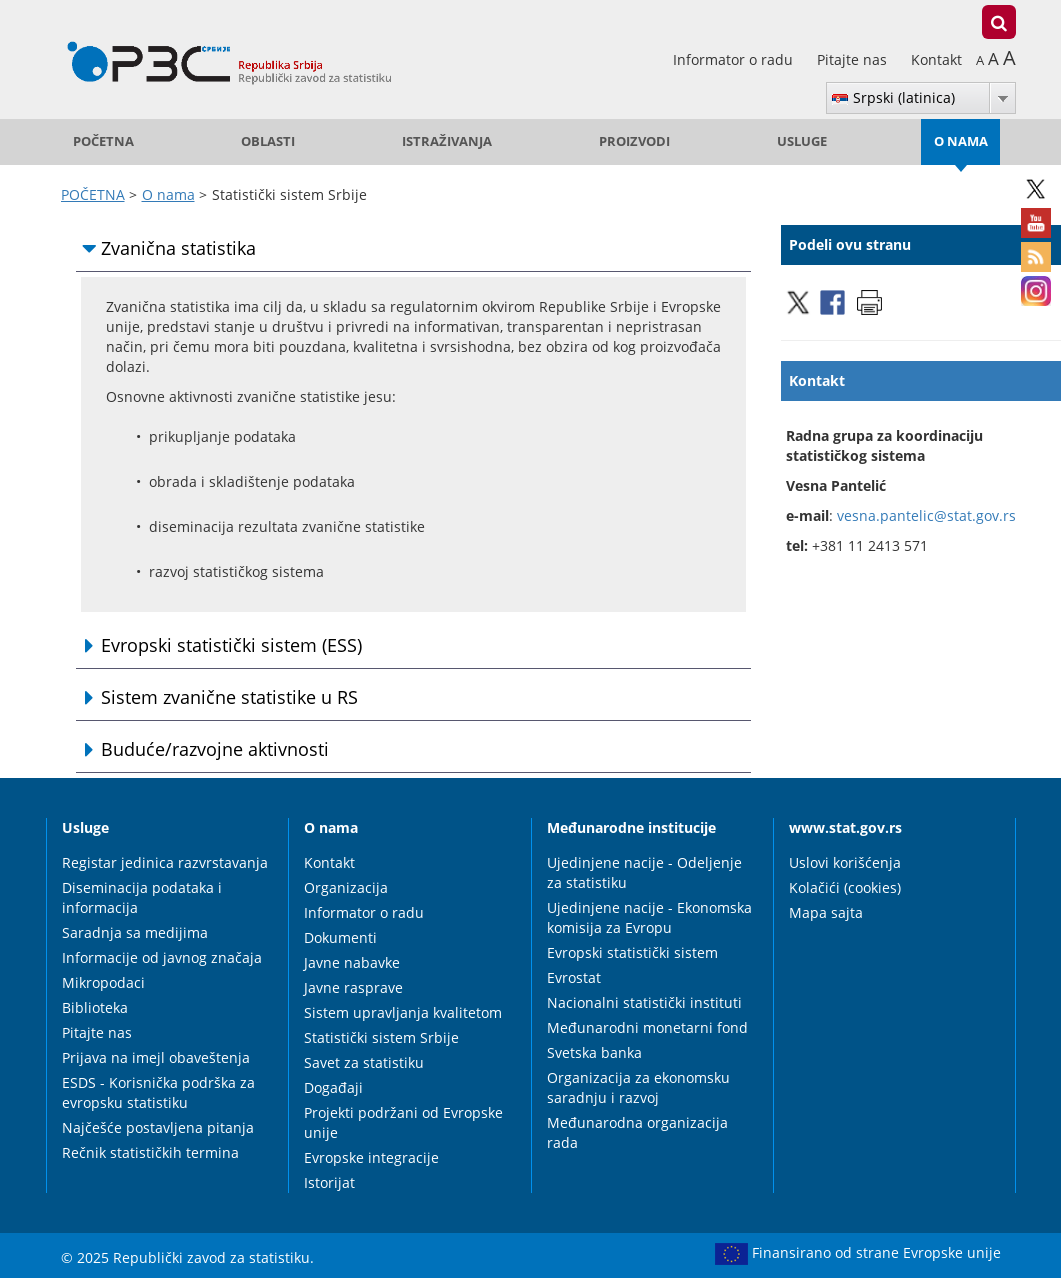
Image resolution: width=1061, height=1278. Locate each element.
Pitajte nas (854, 59)
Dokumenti (340, 937)
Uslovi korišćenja (845, 862)
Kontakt (936, 59)
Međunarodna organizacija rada (637, 1132)
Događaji (333, 1087)
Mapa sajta (826, 912)
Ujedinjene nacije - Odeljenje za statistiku (644, 872)
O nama (961, 141)
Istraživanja (447, 141)
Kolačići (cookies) (845, 887)
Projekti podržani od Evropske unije (403, 1122)
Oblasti (268, 141)
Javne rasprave (353, 987)
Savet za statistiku (364, 1062)
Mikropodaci (103, 982)
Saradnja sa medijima (135, 932)
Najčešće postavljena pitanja (158, 1127)
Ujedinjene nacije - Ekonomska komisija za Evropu (649, 917)
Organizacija (346, 887)
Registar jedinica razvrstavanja (165, 862)
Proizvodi (634, 141)
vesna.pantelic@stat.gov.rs (926, 515)
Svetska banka (594, 1052)
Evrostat (574, 977)
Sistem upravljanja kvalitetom (403, 1012)
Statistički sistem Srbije (381, 1037)
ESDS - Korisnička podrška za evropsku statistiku (158, 1092)
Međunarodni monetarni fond (647, 1027)
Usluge (802, 141)
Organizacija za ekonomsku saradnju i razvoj (638, 1087)
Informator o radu (735, 59)
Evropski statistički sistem (632, 952)
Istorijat (329, 1182)
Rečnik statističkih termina (150, 1152)
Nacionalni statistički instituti (644, 1002)
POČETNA (103, 141)
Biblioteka (95, 1007)
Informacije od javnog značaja (162, 957)
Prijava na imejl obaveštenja (156, 1057)
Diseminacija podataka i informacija (142, 897)
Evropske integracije (371, 1157)
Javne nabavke (352, 962)
